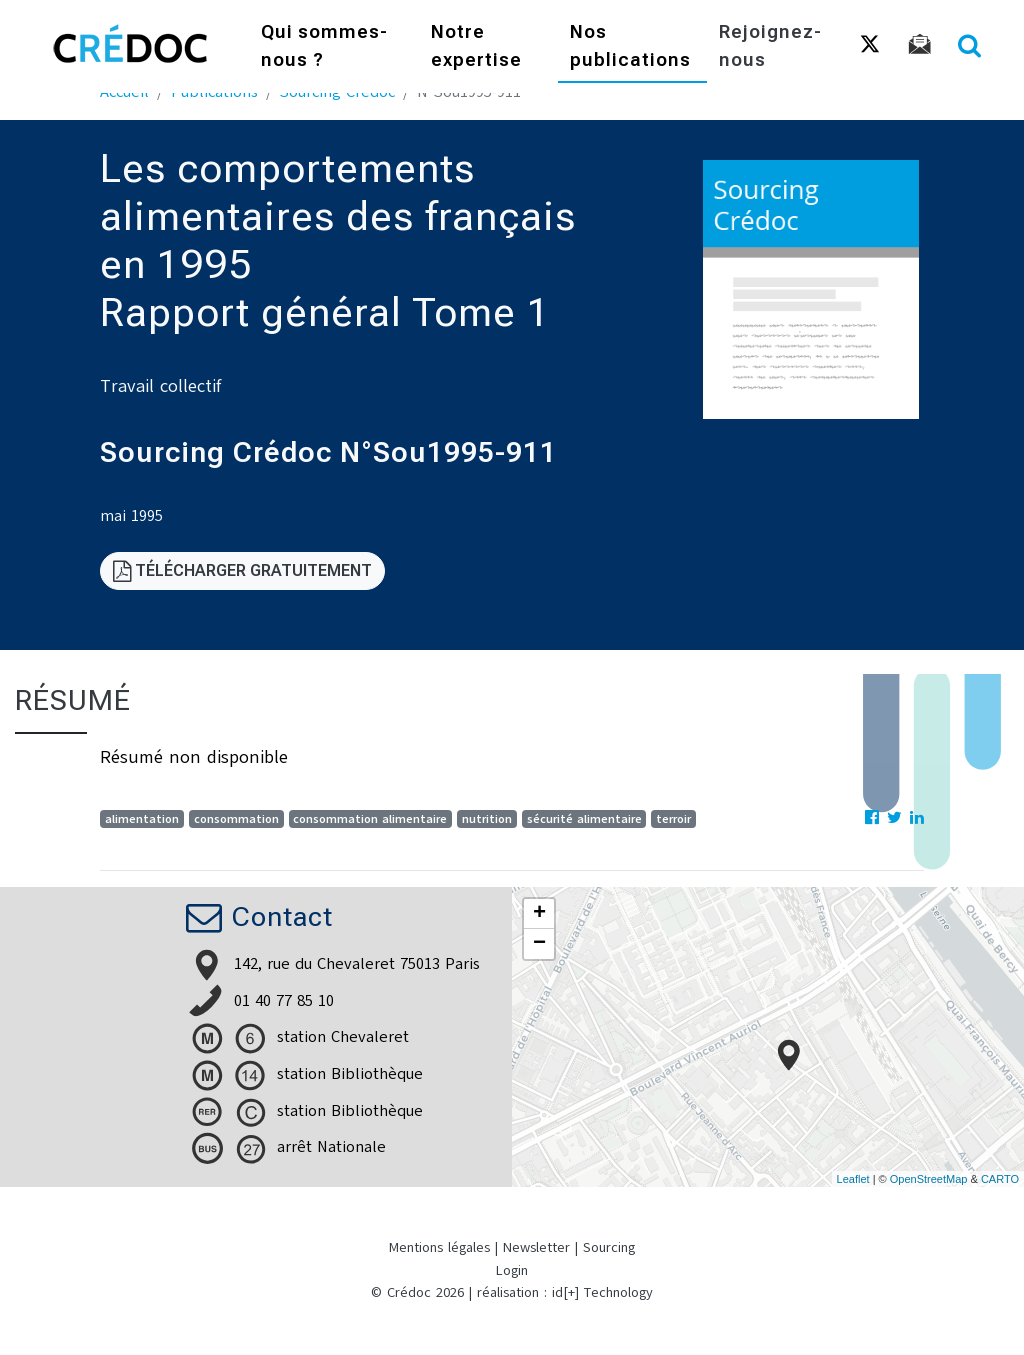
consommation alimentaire (370, 819)
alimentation (142, 819)
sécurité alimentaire (584, 819)
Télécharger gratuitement (242, 570)
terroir (673, 819)
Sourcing (609, 1247)
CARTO (1000, 1179)
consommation (236, 819)
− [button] (539, 944)
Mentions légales (439, 1247)
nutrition (487, 819)
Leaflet (853, 1179)
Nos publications (630, 45)
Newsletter (536, 1247)
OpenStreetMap (929, 1179)
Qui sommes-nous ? (324, 45)
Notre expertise (476, 45)
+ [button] (539, 914)
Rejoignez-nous (770, 45)
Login (512, 1270)
